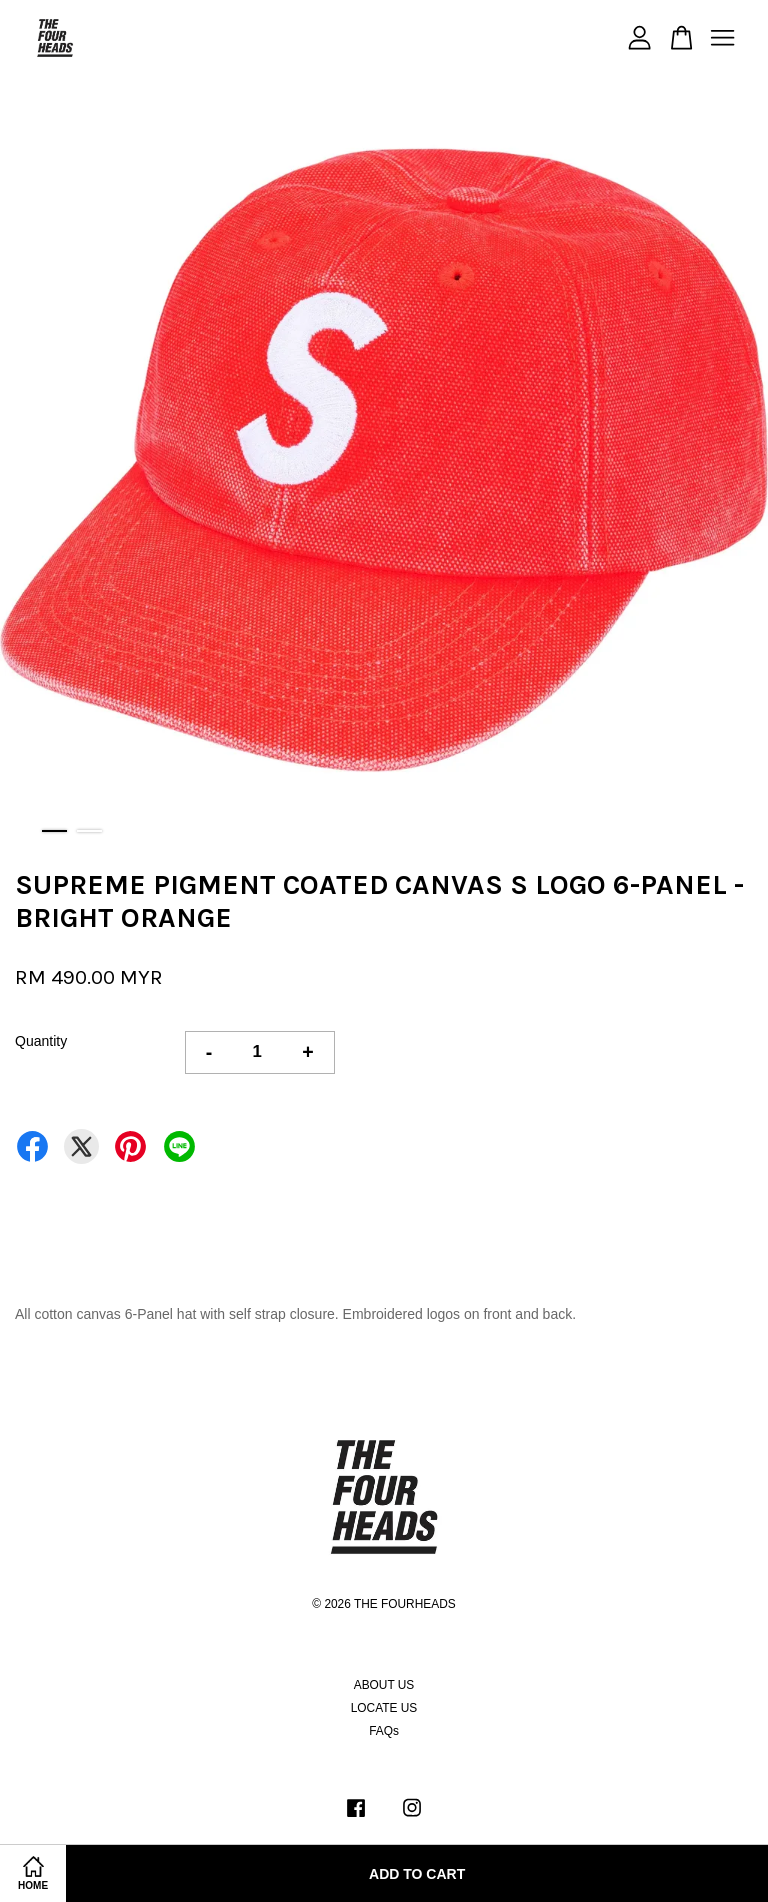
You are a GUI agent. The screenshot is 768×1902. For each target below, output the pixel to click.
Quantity (41, 1041)
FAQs (384, 1731)
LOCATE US (384, 1708)
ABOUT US (384, 1685)
